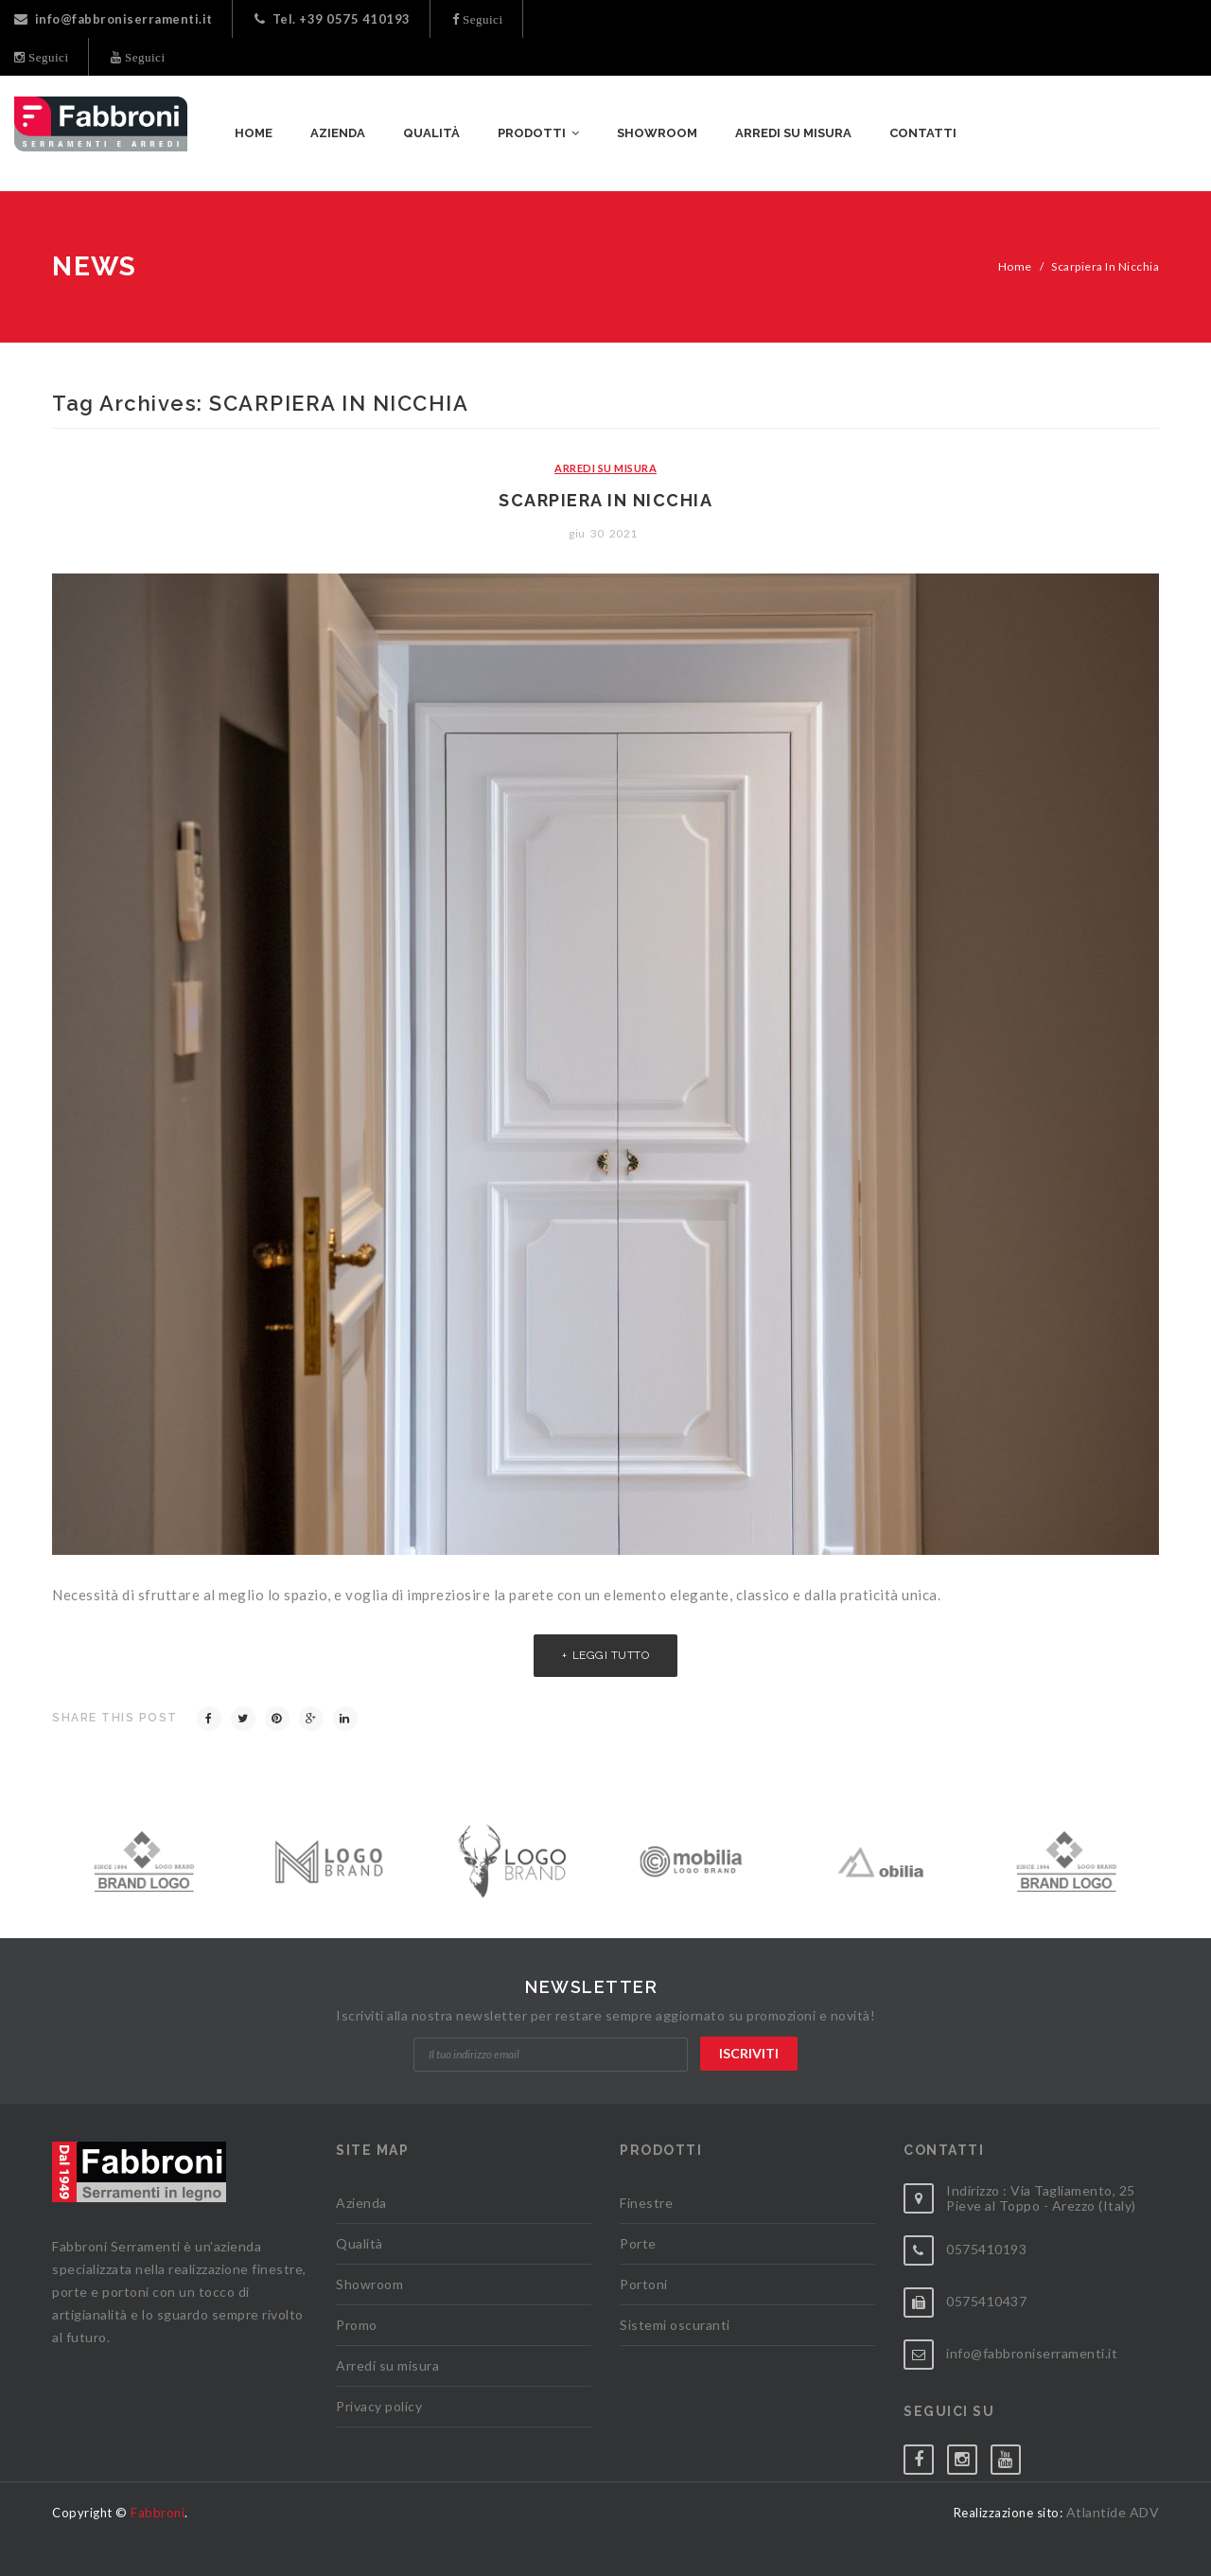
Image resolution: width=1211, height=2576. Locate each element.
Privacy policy (379, 2406)
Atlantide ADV (1113, 2512)
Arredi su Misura (605, 468)
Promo (356, 2325)
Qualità (359, 2243)
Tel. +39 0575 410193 (332, 18)
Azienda (361, 2203)
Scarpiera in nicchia (605, 500)
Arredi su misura (387, 2365)
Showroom (369, 2284)
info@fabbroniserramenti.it (113, 18)
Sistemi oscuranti (675, 2325)
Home (1015, 266)
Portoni (644, 2284)
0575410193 (986, 2249)
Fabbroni (157, 2512)
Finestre (646, 2203)
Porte (638, 2243)
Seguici (481, 19)
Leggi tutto (611, 1655)
